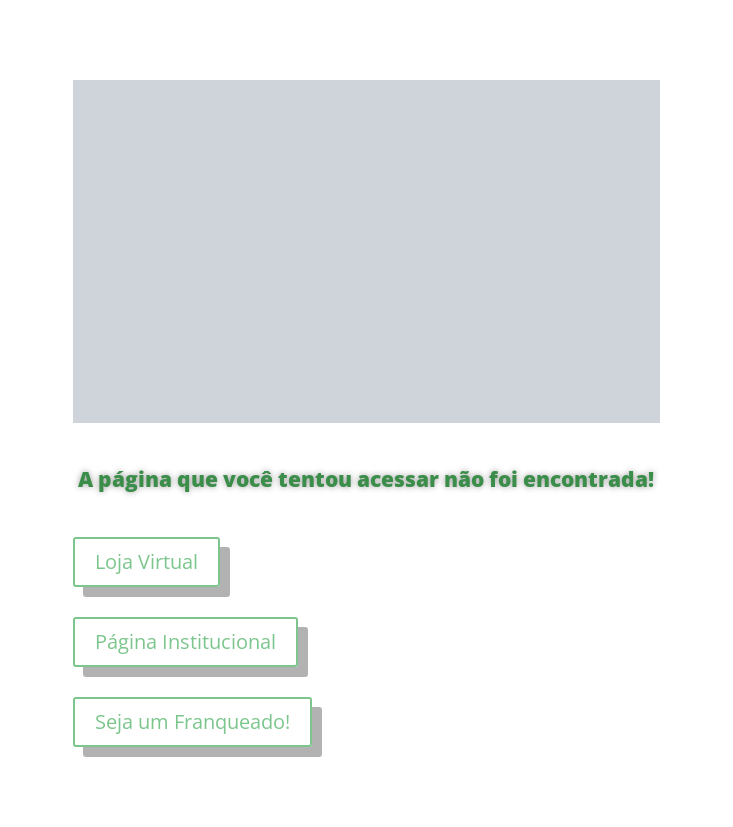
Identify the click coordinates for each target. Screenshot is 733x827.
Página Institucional (185, 641)
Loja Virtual (146, 561)
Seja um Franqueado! (192, 721)
